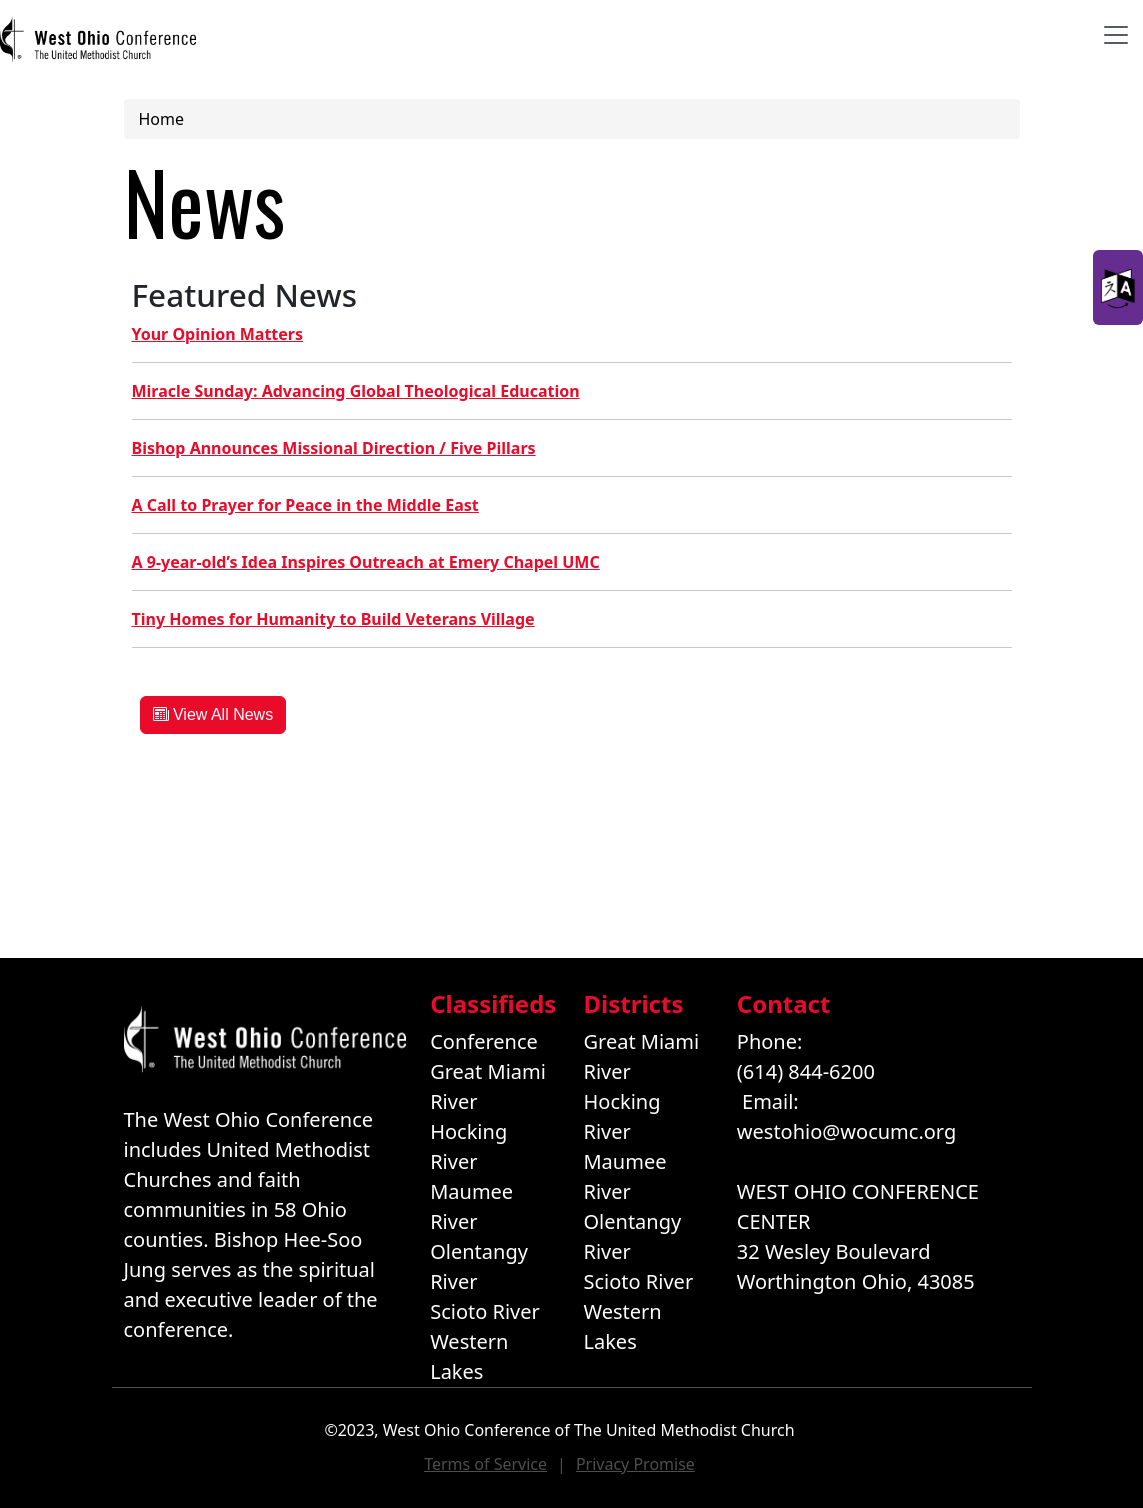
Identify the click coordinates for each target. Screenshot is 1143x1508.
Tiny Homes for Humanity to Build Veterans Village (333, 619)
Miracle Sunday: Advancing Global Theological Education (356, 391)
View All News (213, 714)
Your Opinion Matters (218, 334)
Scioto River (485, 1311)
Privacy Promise (635, 1464)
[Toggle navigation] (1116, 35)
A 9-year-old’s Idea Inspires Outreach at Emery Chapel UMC (366, 562)
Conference (484, 1041)
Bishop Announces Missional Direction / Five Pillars (334, 448)
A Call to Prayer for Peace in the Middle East (305, 505)
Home (162, 119)
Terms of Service (485, 1464)
